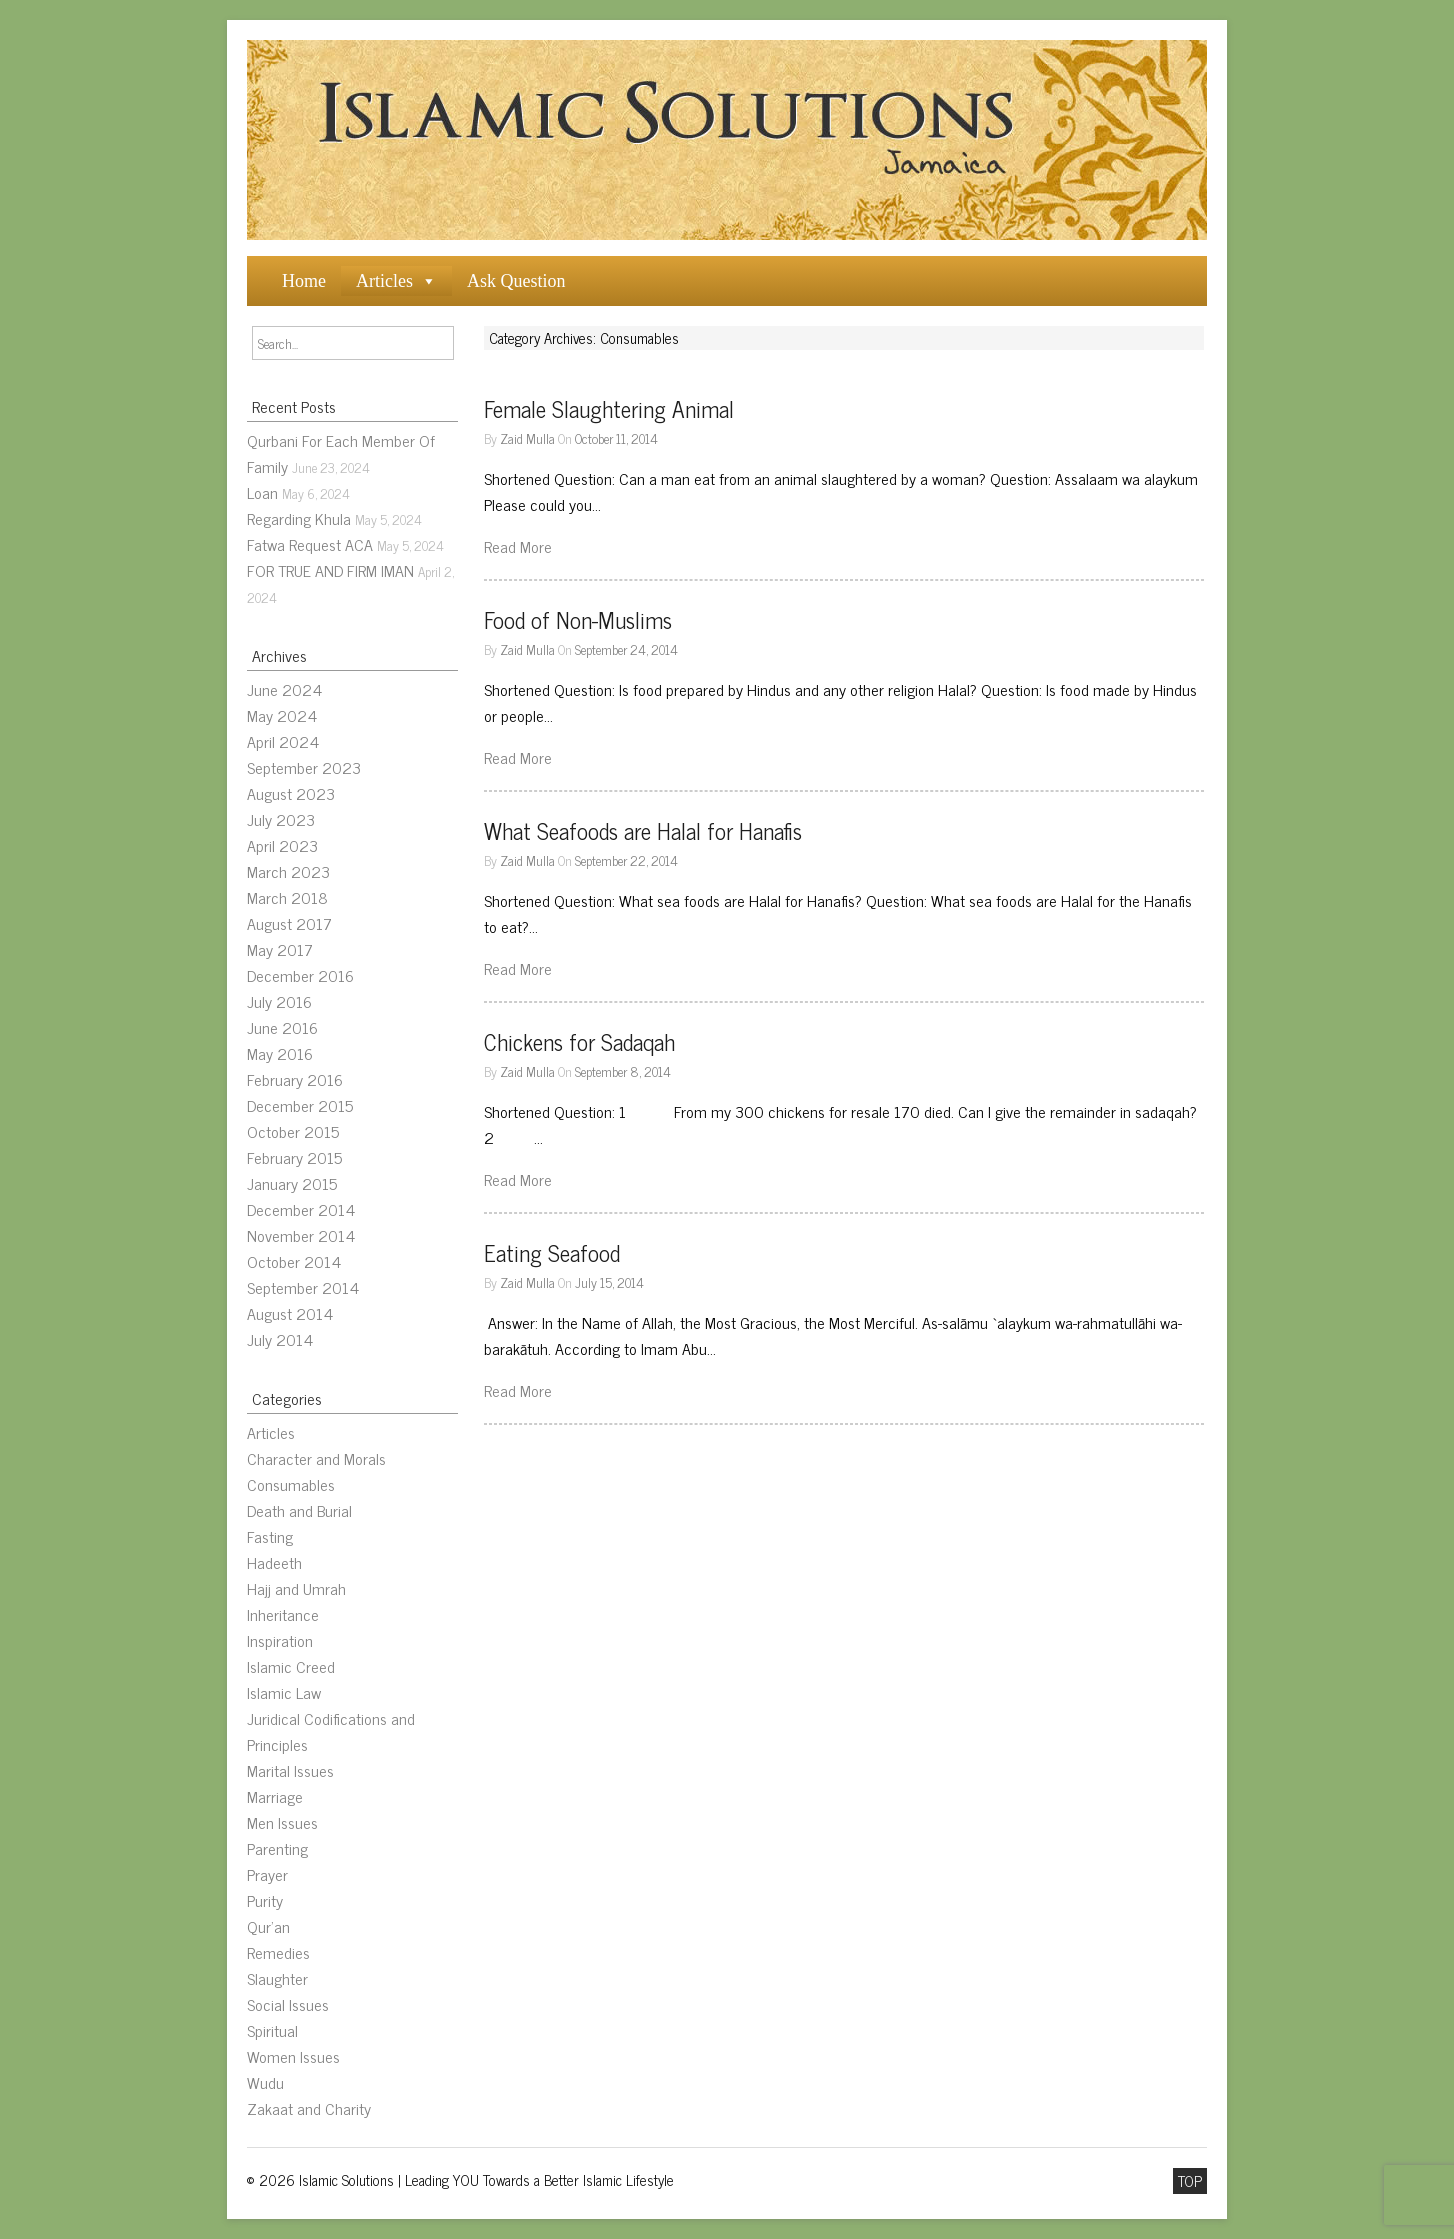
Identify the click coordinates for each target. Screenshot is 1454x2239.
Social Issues (288, 2004)
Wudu (265, 2082)
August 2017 (289, 923)
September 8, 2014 (623, 1071)
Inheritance (283, 1614)
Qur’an (268, 1926)
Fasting (270, 1536)
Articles (384, 281)
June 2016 (282, 1027)
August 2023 (291, 793)
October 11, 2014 (616, 438)
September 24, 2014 (626, 649)
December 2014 (301, 1209)
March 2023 (288, 871)
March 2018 (287, 897)
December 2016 (300, 975)
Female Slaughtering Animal (609, 408)
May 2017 (280, 949)
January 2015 (292, 1183)
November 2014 (301, 1235)
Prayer (267, 1874)
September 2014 (303, 1287)
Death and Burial (299, 1510)
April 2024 (283, 741)
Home (304, 281)
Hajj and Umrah (296, 1588)
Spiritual (272, 2030)
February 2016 (295, 1079)
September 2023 (304, 767)
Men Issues (282, 1822)
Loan (262, 492)
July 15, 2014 (609, 1282)
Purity (265, 1900)
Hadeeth (274, 1562)
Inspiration (280, 1640)
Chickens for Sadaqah (579, 1041)
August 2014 (290, 1313)
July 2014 (280, 1339)
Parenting (277, 1848)
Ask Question (516, 281)
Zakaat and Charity (309, 2108)
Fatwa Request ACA (310, 544)
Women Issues (293, 2056)
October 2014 (294, 1261)
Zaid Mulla (527, 438)
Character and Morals (316, 1458)
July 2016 (279, 1001)
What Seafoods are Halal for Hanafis (643, 830)
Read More (518, 546)
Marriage (275, 1796)
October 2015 (293, 1131)
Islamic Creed (291, 1666)
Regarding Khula (299, 518)
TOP (1190, 2181)
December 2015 (300, 1105)
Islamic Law (284, 1692)
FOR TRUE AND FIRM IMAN (330, 570)
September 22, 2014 (626, 860)
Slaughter (277, 1978)
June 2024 (284, 689)
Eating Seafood (552, 1252)
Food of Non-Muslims (578, 619)
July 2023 (281, 819)
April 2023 (282, 845)
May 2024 (282, 715)
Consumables (291, 1484)
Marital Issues (290, 1770)
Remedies (278, 1952)
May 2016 (280, 1053)
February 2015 (294, 1157)
